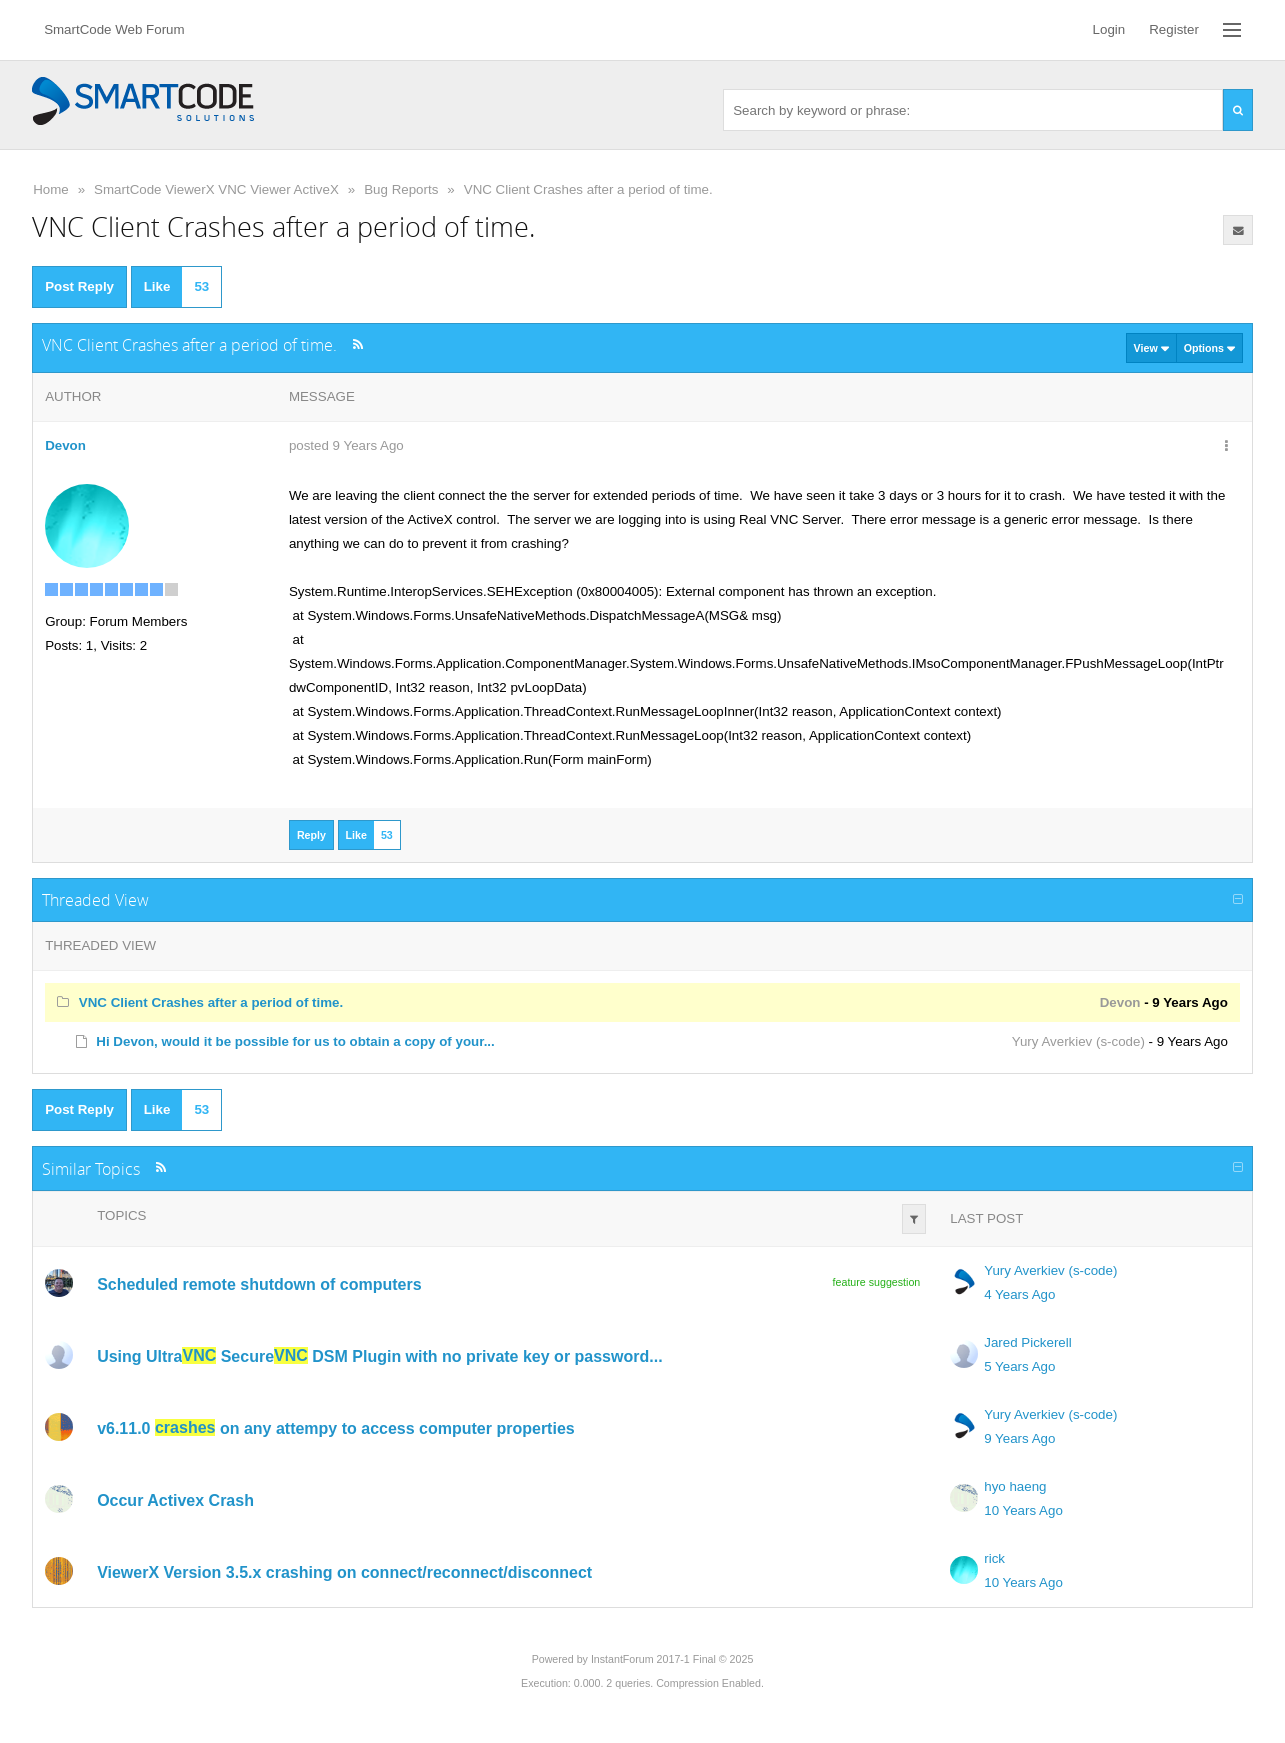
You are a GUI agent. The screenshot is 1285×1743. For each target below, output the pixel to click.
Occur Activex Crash (175, 1499)
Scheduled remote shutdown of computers (259, 1283)
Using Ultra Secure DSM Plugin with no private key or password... (379, 1355)
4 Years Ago (1019, 1294)
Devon (65, 445)
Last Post (986, 1218)
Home (51, 189)
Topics (121, 1215)
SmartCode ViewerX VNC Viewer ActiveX (216, 189)
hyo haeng (1015, 1486)
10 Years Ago (1023, 1510)
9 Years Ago (1019, 1438)
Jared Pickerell (1027, 1342)
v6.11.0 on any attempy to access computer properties (336, 1427)
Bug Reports (401, 189)
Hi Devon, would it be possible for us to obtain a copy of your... (295, 1041)
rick (994, 1558)
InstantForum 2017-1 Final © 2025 (672, 1659)
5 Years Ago (1019, 1366)
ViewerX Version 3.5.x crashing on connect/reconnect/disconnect (344, 1571)
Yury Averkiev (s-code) (1078, 1041)
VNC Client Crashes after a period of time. (588, 189)
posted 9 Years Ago (346, 445)
